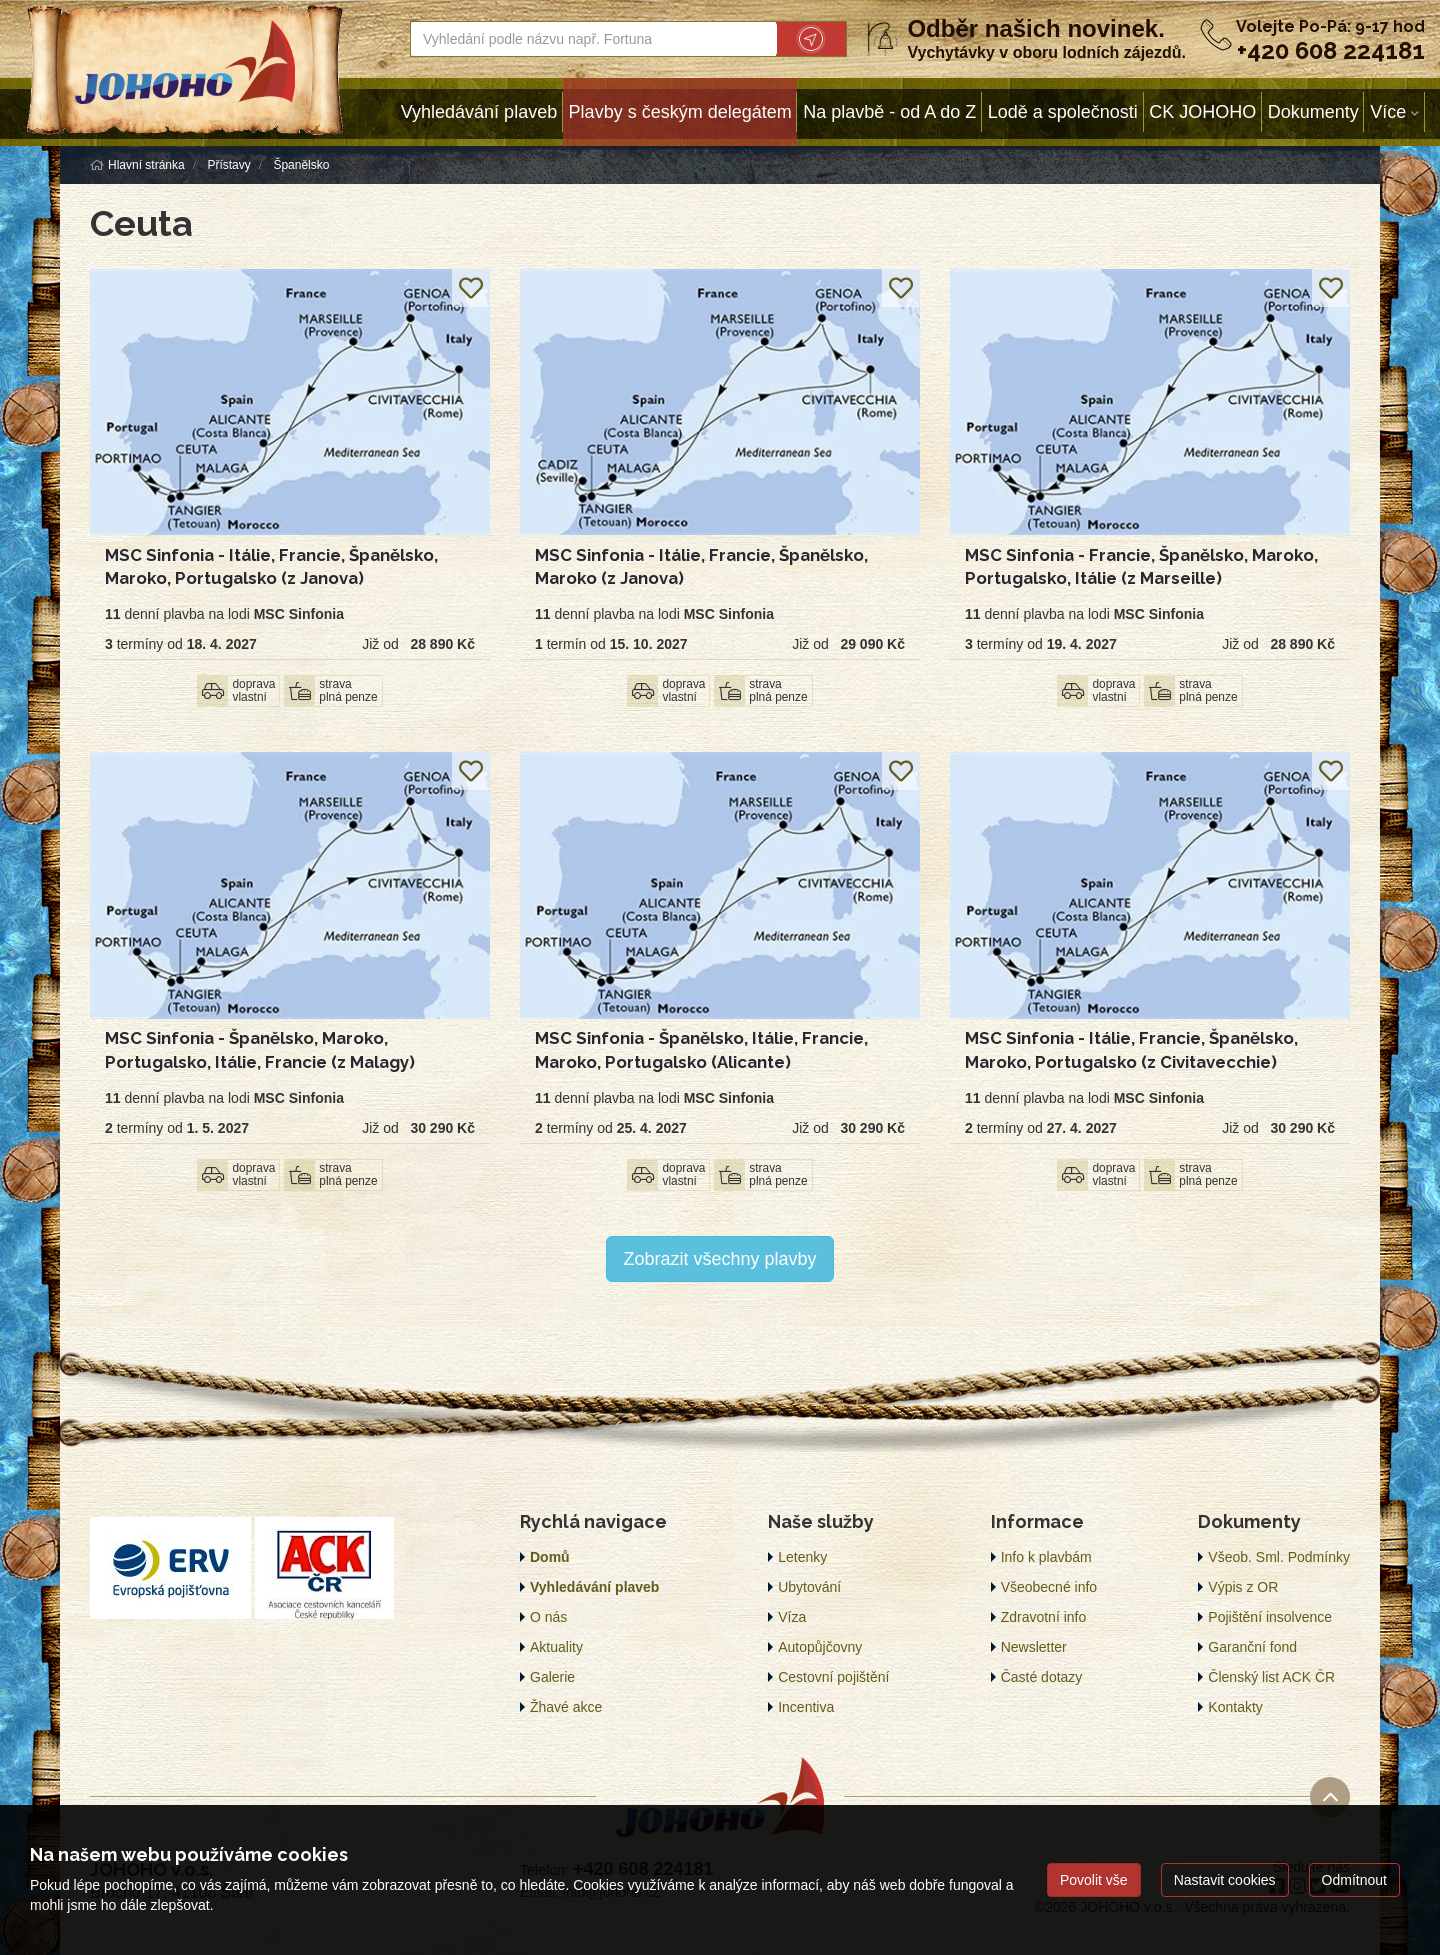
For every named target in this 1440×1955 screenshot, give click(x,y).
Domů (550, 1557)
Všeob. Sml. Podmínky (1279, 1557)
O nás (548, 1617)
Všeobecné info (1049, 1587)
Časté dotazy (1042, 1677)
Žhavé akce (566, 1707)
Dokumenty (1313, 112)
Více (1388, 112)
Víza (792, 1617)
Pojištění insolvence (1270, 1617)
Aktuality (556, 1647)
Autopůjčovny (820, 1647)
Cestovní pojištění (833, 1677)
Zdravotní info (1044, 1617)
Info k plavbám (1046, 1557)
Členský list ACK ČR (1271, 1677)
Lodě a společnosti (1063, 112)
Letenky (802, 1557)
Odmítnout (1354, 1880)
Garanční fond (1252, 1647)
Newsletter (1034, 1647)
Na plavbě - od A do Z (889, 112)
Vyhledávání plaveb (479, 112)
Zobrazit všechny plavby (719, 1259)
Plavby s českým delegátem (680, 112)
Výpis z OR (1243, 1587)
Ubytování (809, 1587)
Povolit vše (1094, 1880)
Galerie (552, 1677)
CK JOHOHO (1202, 112)
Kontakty (1235, 1707)
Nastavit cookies (1225, 1880)
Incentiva (806, 1707)
